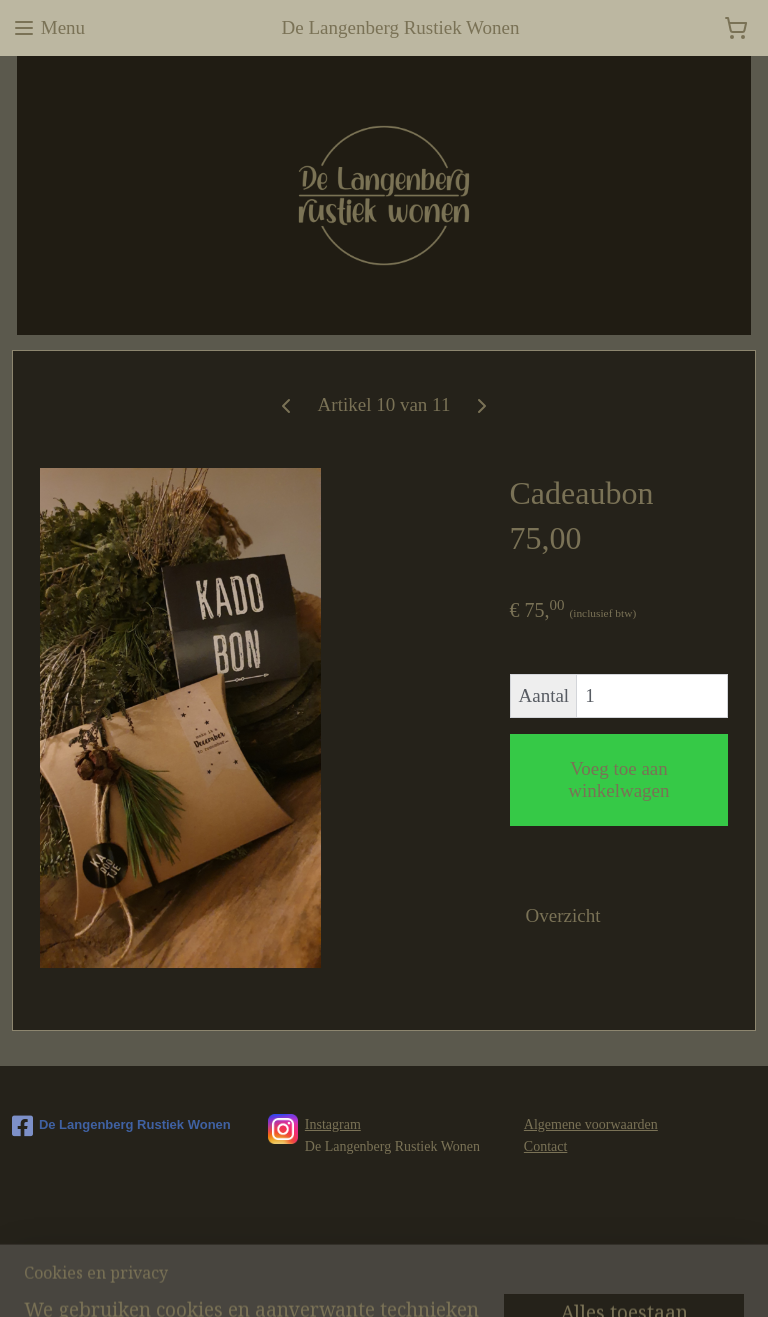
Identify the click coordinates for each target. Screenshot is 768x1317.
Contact (546, 1146)
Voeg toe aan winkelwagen (618, 779)
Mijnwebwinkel (599, 1280)
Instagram (333, 1124)
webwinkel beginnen (454, 1280)
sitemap (364, 1280)
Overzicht (563, 915)
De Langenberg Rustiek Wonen (121, 1126)
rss (395, 1280)
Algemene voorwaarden (591, 1124)
